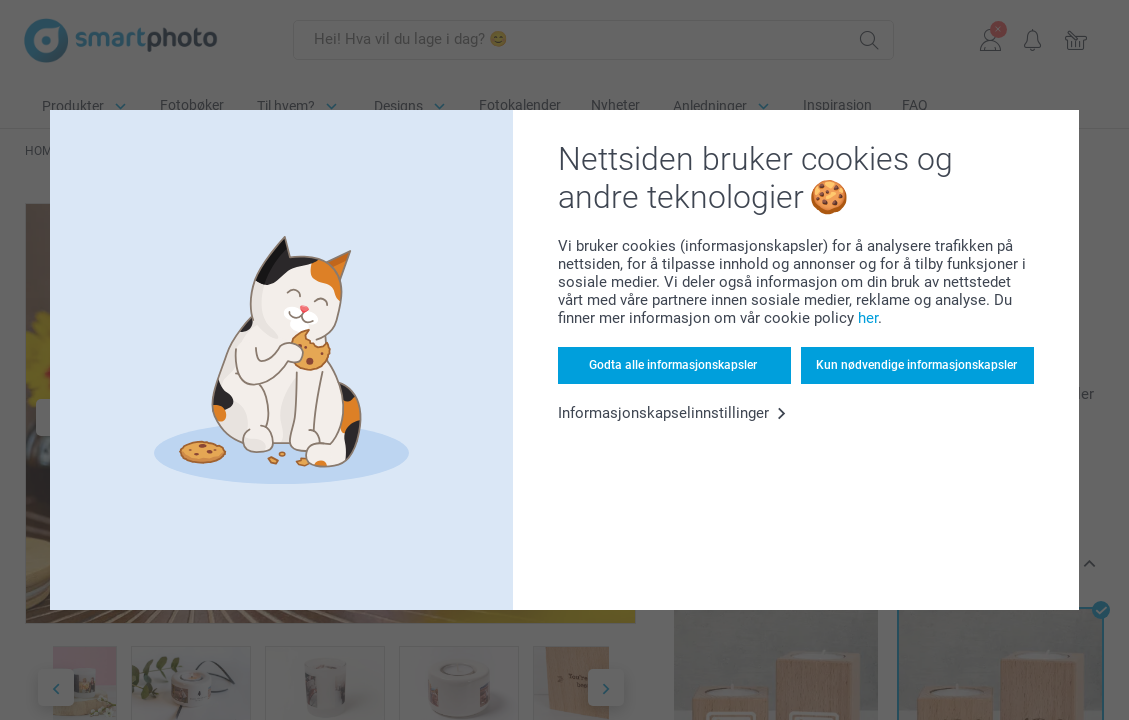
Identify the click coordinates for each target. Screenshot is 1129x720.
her (868, 318)
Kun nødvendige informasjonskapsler (916, 365)
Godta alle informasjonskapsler (673, 365)
